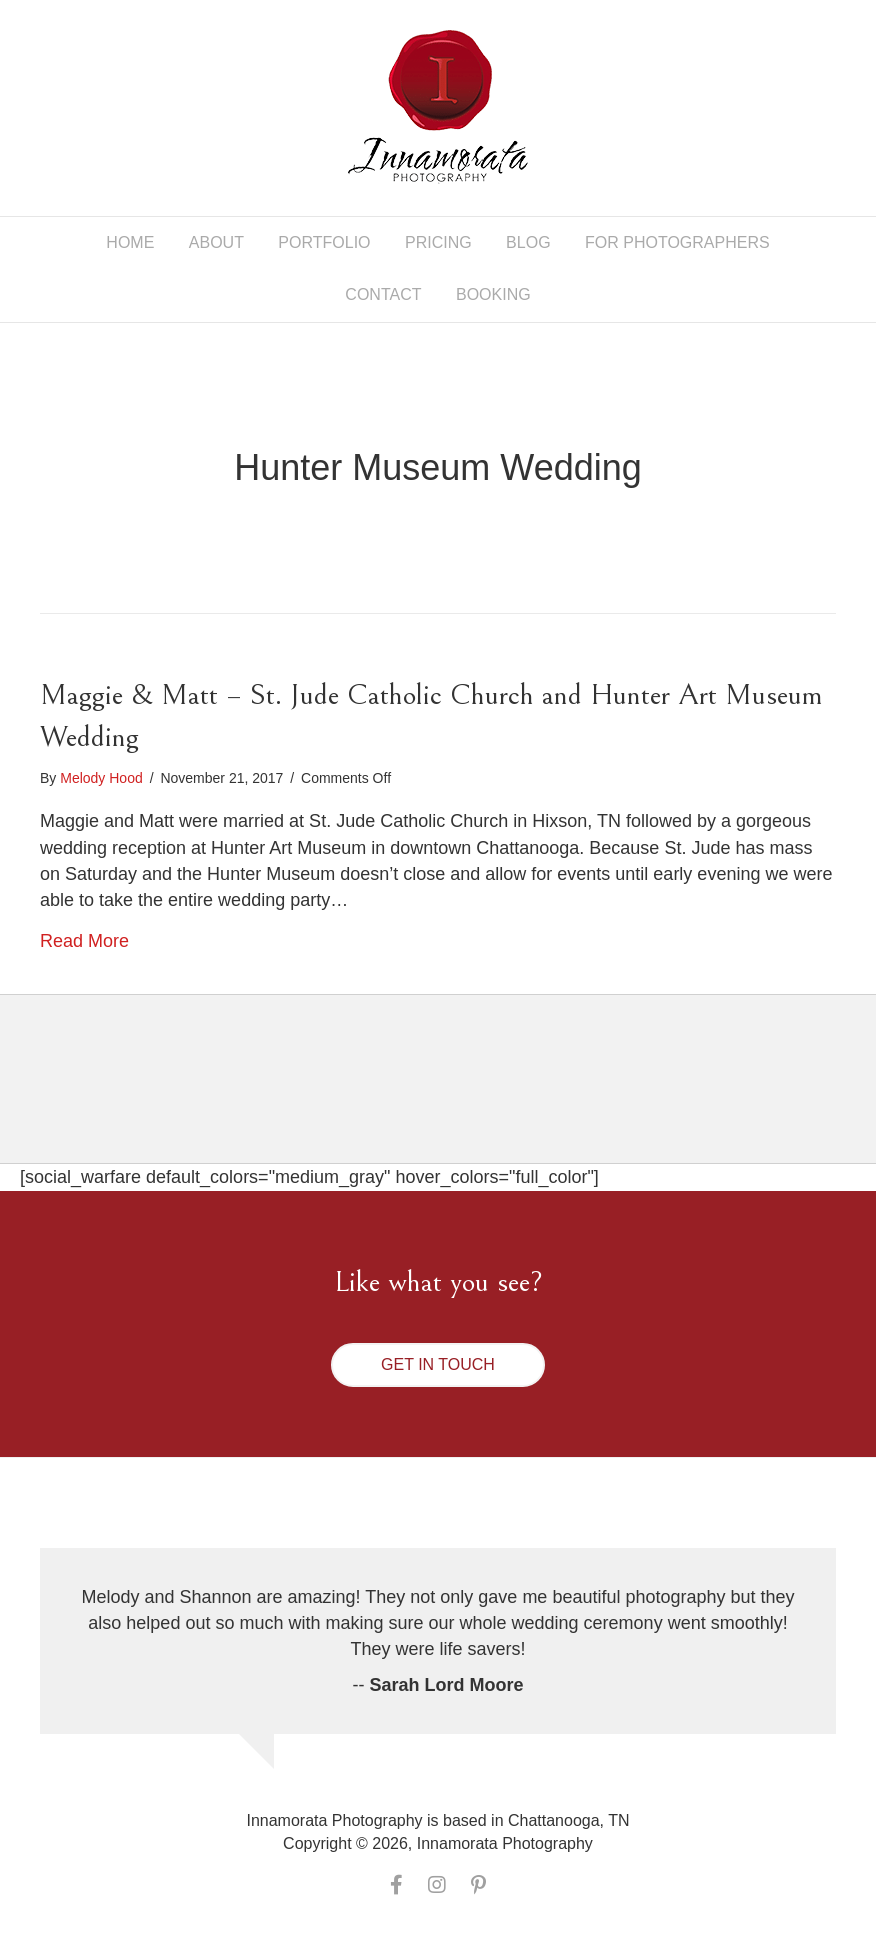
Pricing (438, 242)
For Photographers (677, 242)
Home (130, 242)
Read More (84, 941)
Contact (383, 294)
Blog (528, 242)
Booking (493, 294)
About (216, 242)
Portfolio (324, 242)
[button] (438, 1365)
